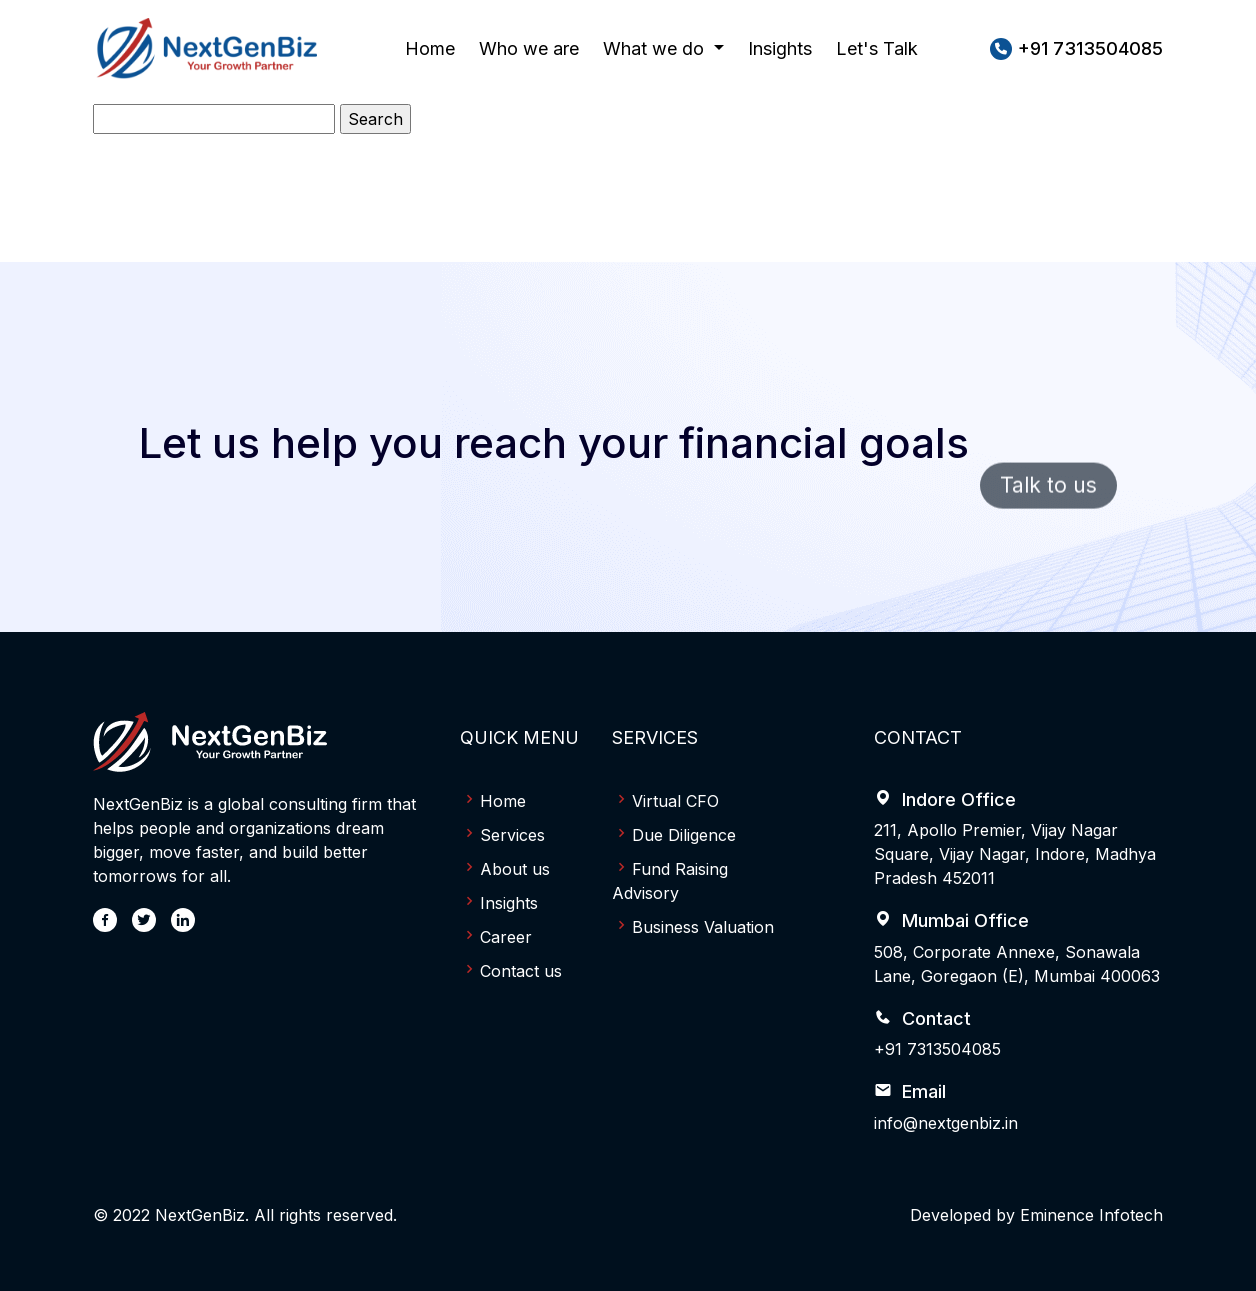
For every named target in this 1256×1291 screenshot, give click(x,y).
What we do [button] (656, 48)
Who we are (529, 46)
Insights (780, 48)
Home (430, 46)
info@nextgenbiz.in (946, 1123)
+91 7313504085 (937, 1049)
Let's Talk (877, 48)
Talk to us (1048, 519)
